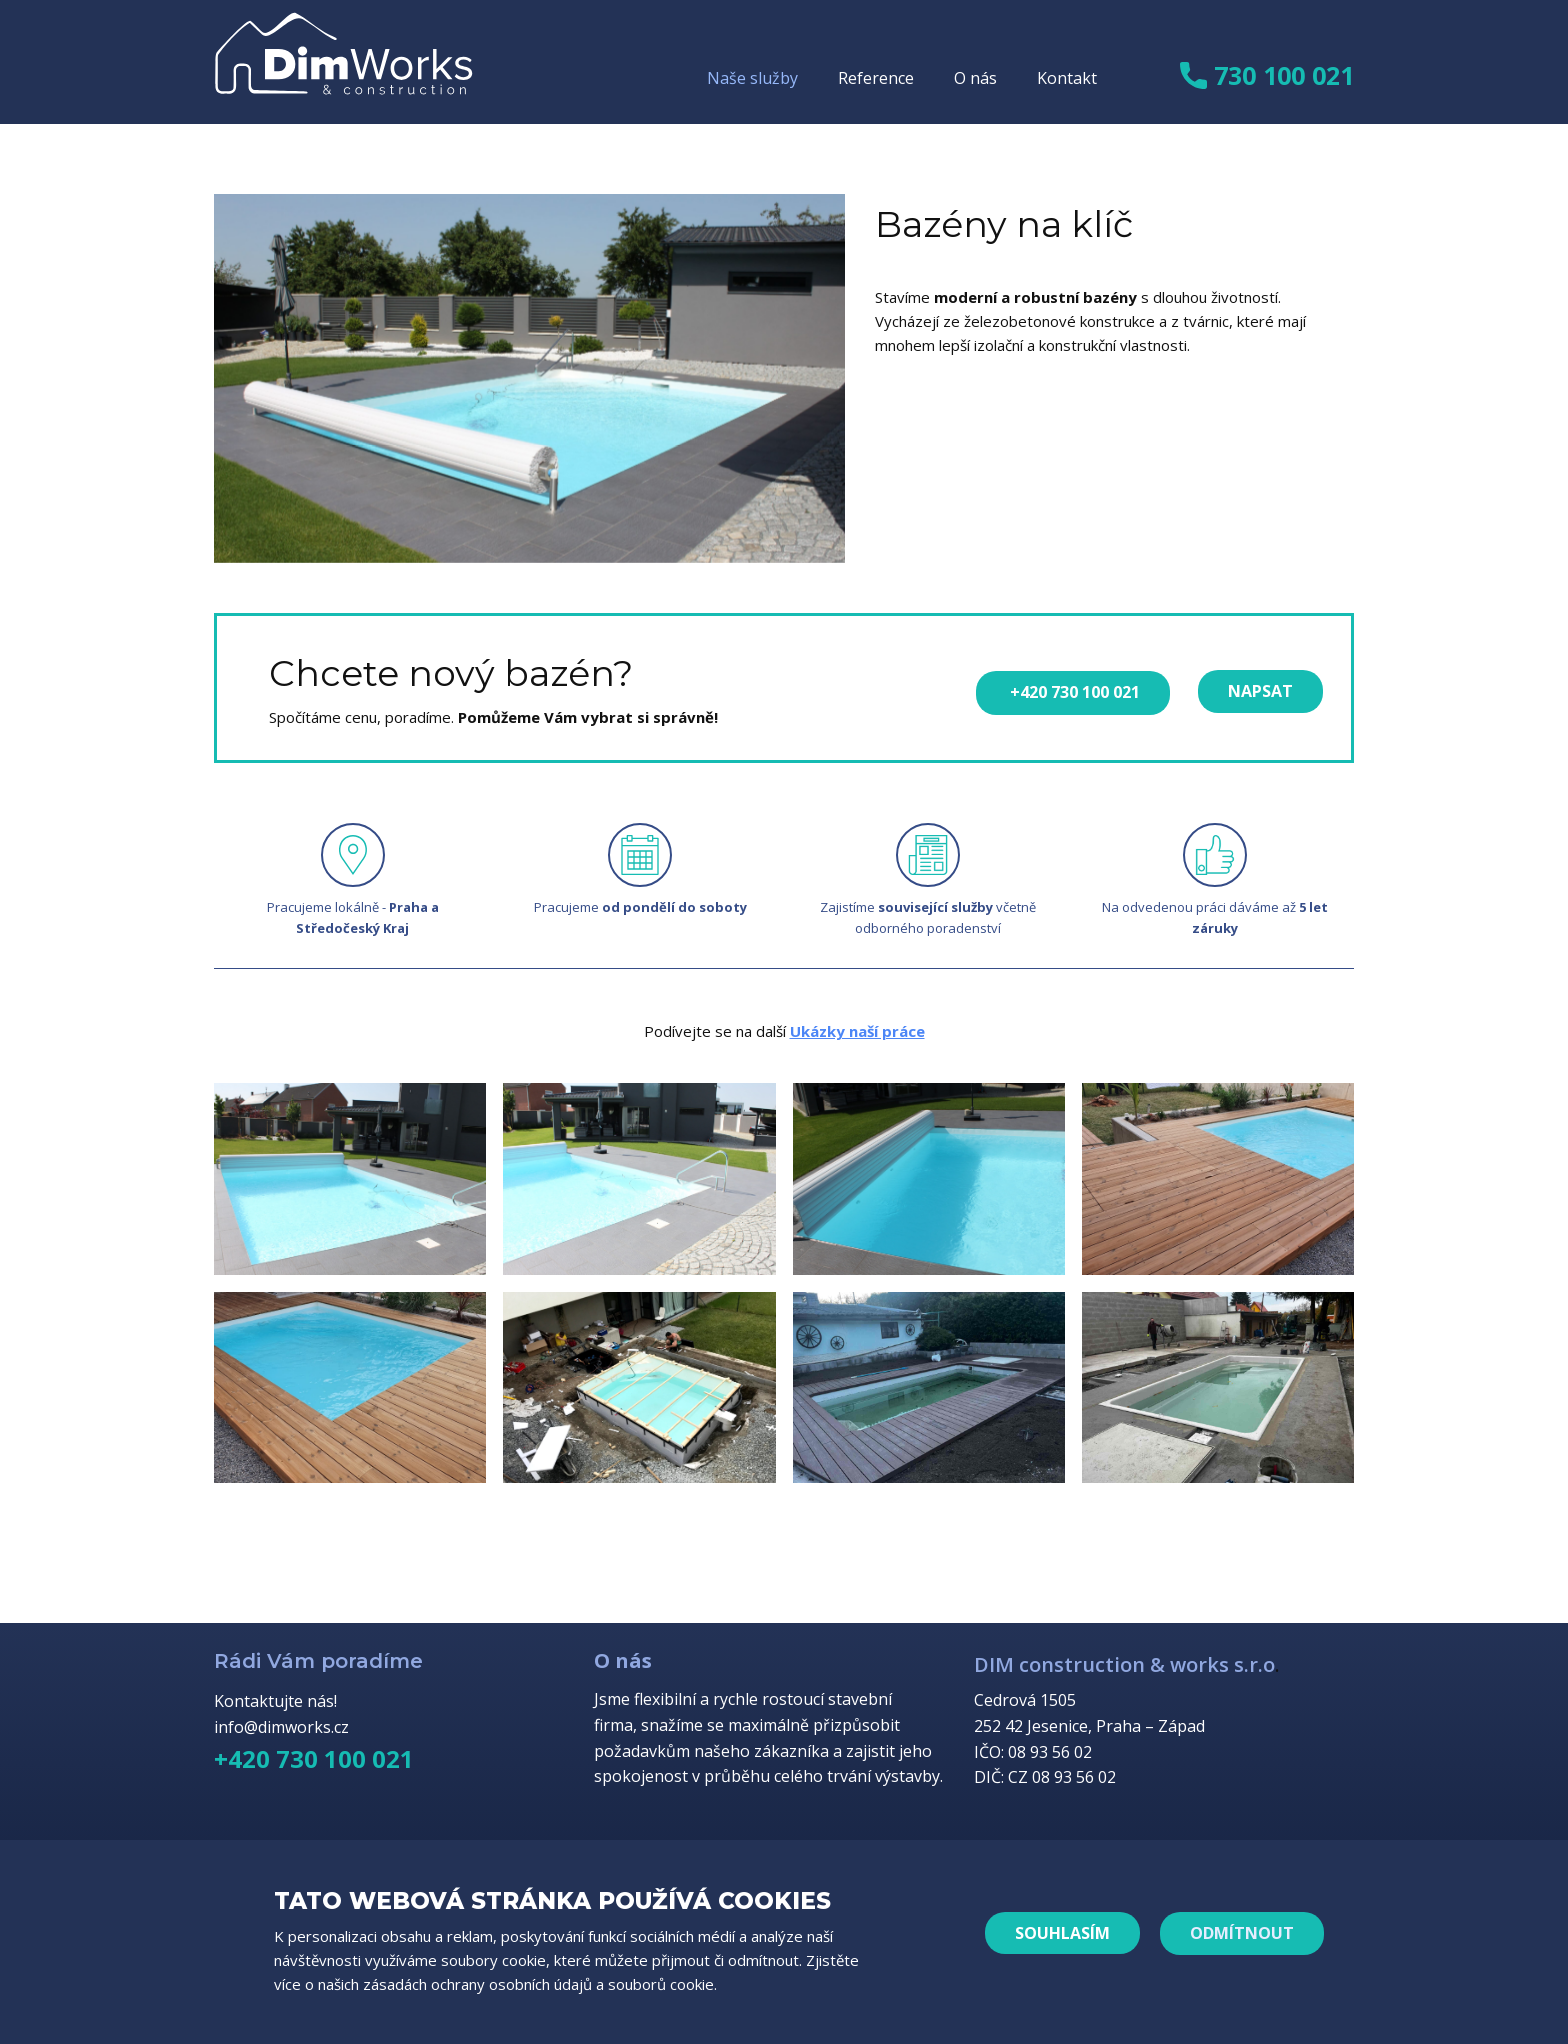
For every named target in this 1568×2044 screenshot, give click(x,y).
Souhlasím (1062, 1933)
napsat (1260, 691)
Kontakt (1067, 78)
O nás (975, 78)
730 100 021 (1267, 77)
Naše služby (752, 78)
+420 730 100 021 (1073, 692)
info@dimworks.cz (281, 1727)
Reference (876, 78)
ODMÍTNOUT (1242, 1933)
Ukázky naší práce (857, 1031)
